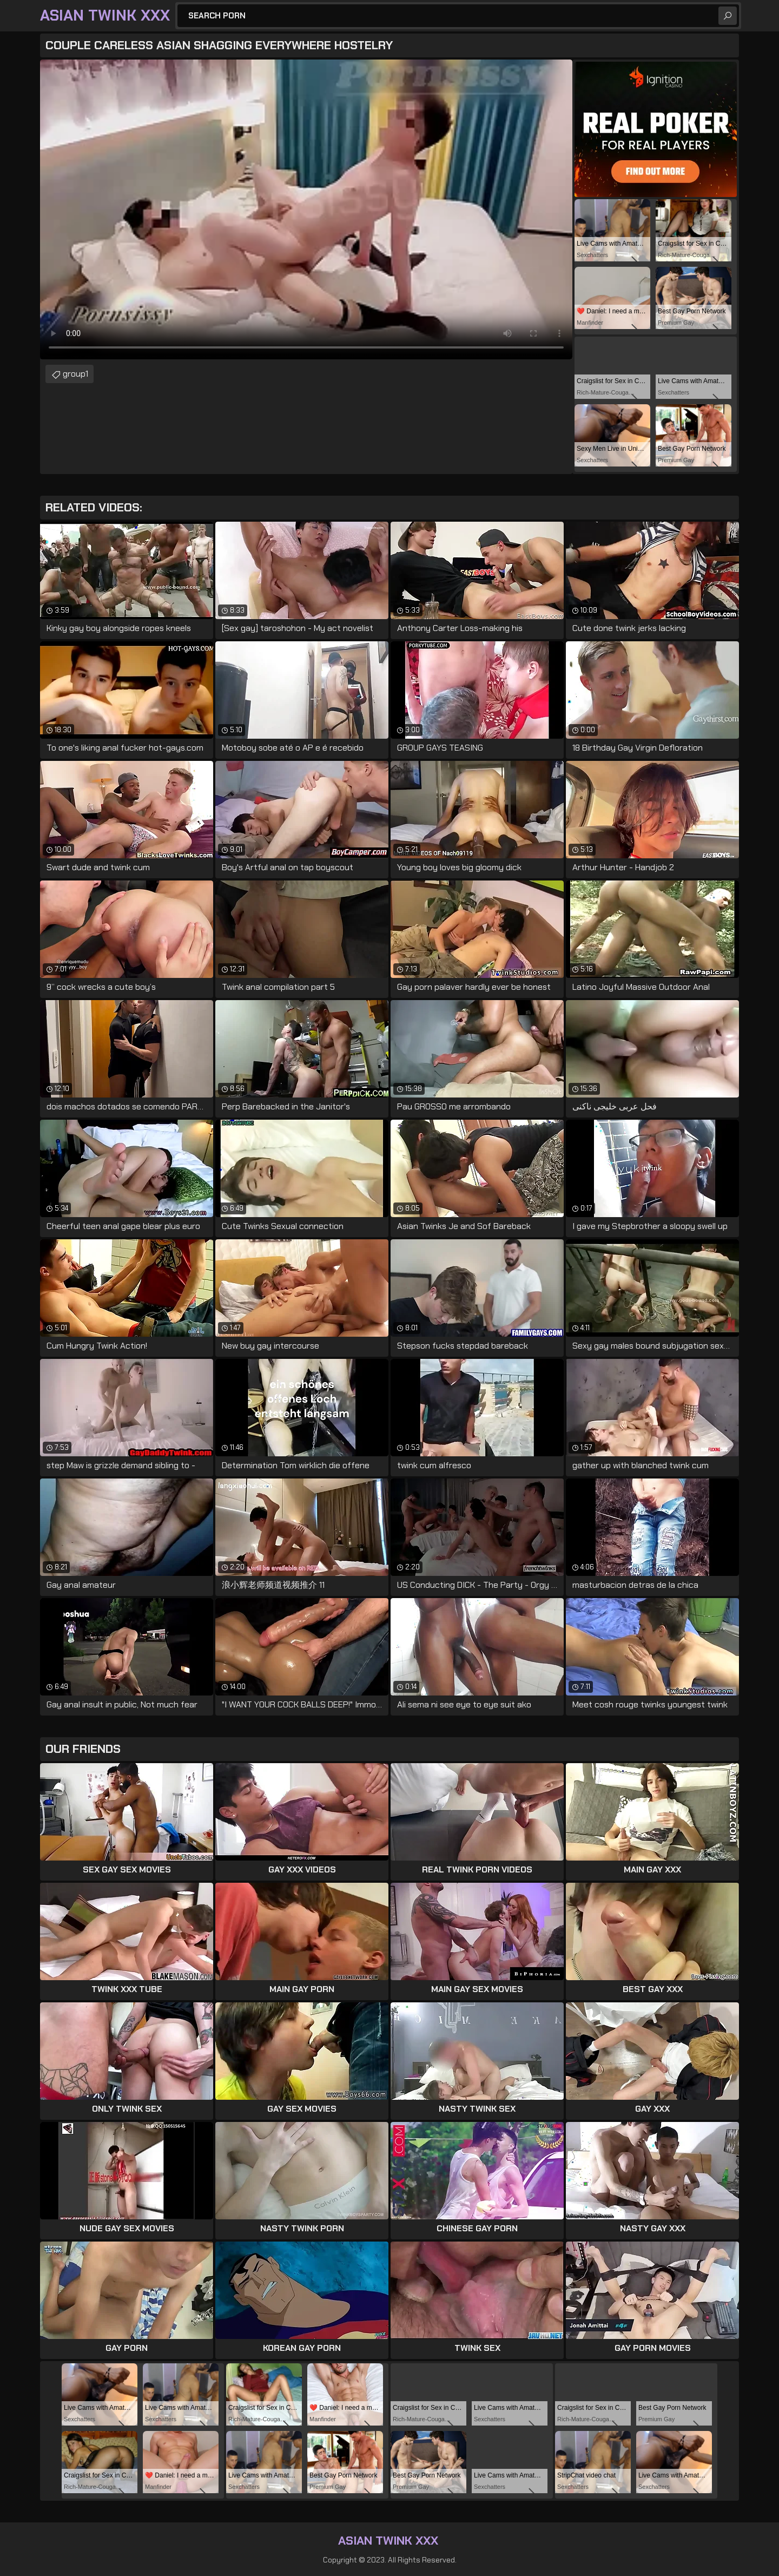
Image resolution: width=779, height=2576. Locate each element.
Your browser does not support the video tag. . (306, 209)
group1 (75, 373)
